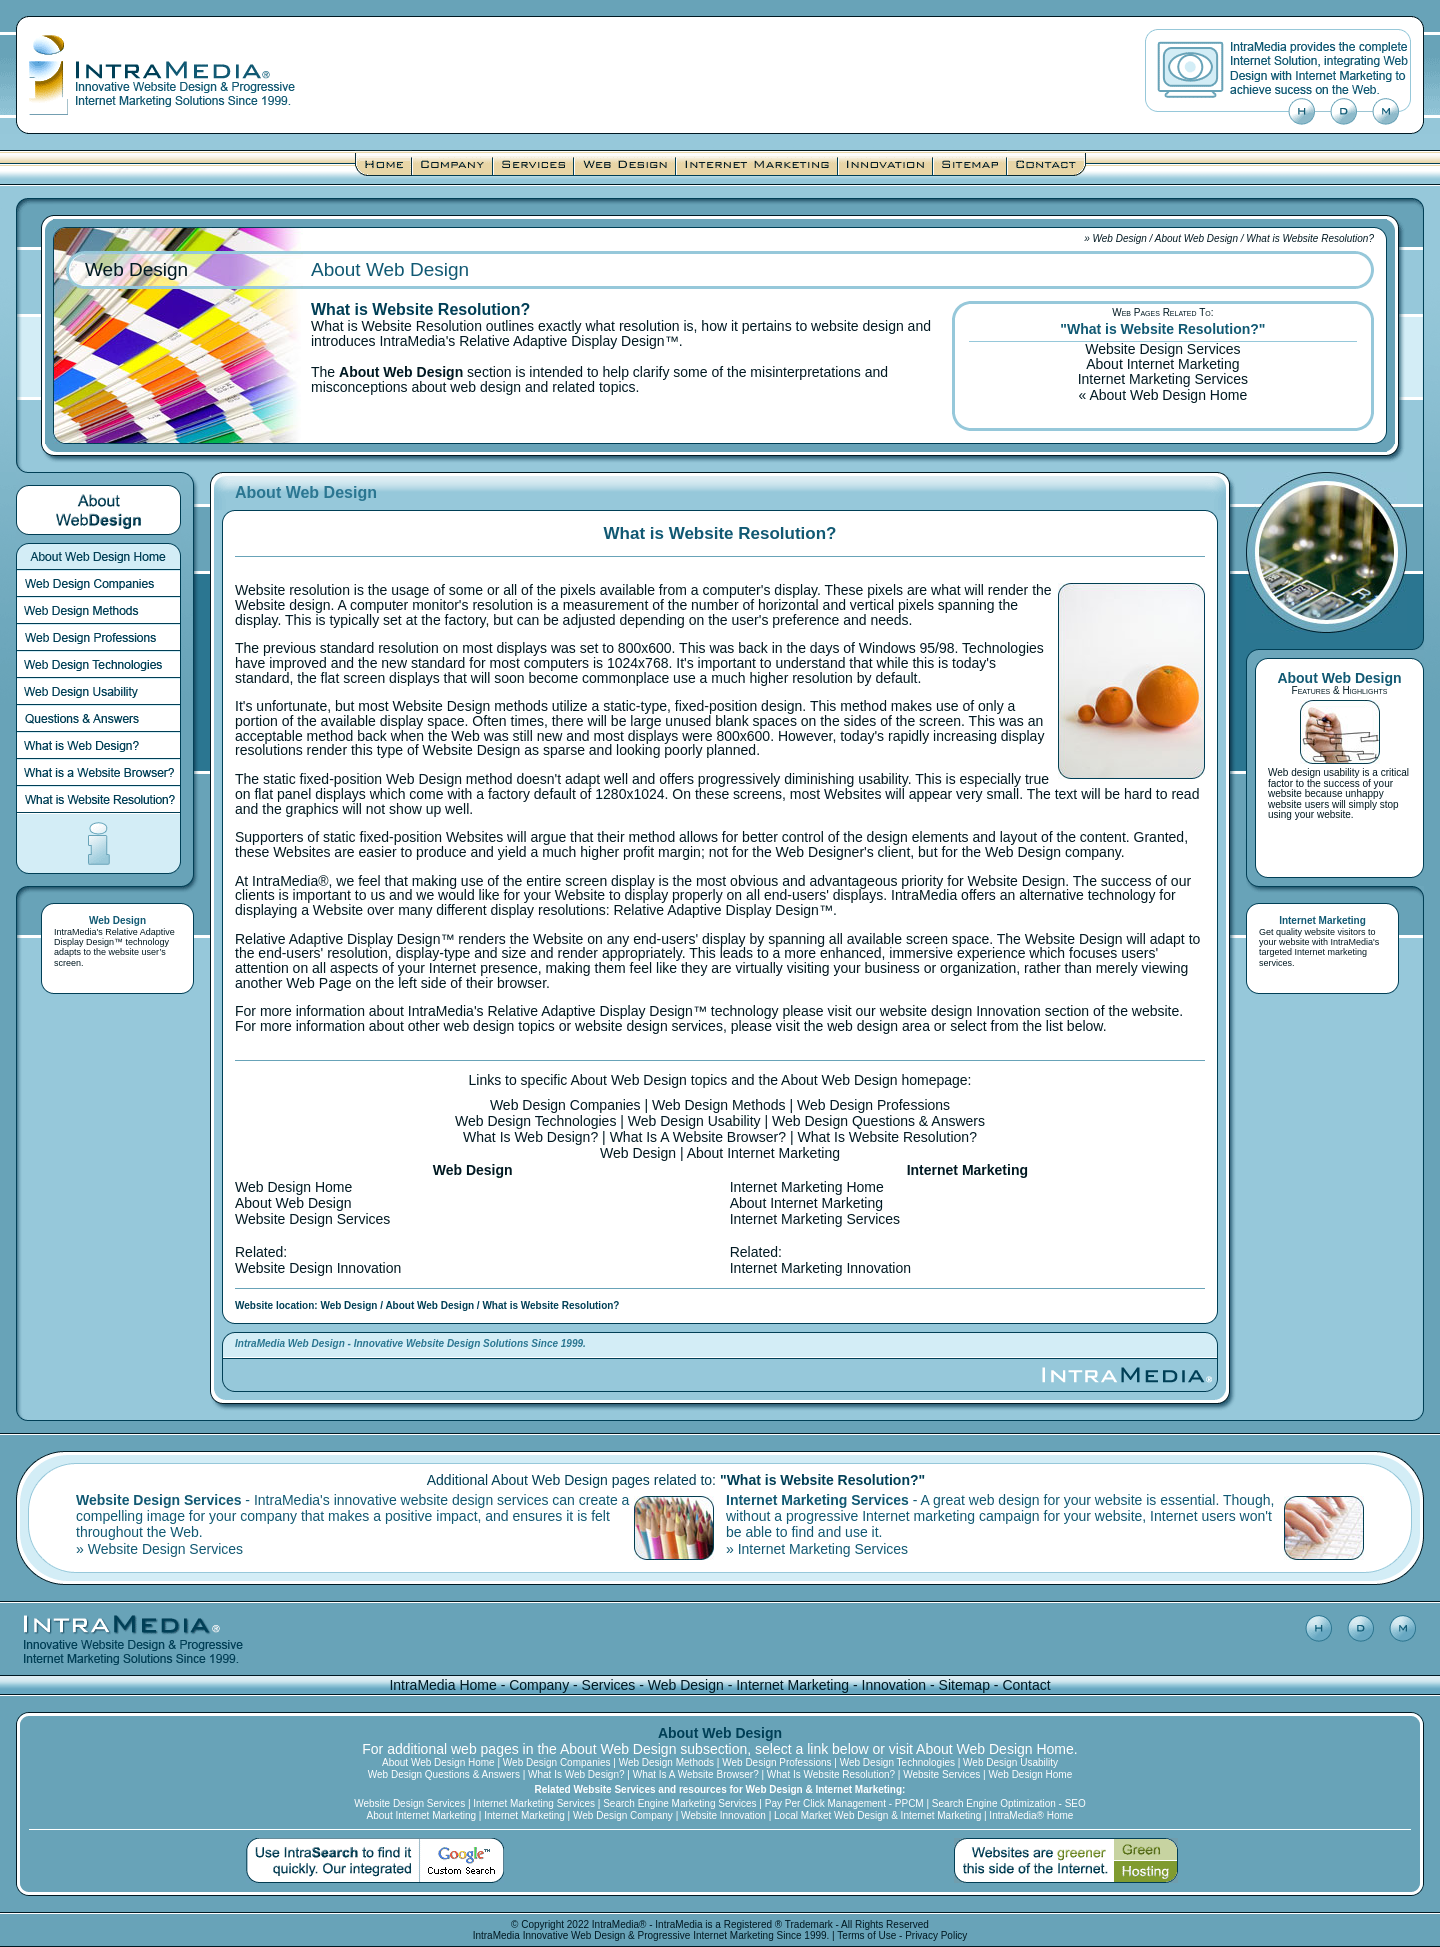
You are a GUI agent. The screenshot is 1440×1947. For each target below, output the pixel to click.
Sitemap (964, 1685)
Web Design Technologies (535, 1121)
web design (862, 1026)
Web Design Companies (565, 1105)
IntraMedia (496, 1935)
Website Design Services (1162, 349)
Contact (1026, 1685)
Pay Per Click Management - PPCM (844, 1803)
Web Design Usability (694, 1121)
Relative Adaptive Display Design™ (114, 937)
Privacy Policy (936, 1935)
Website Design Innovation (318, 1268)
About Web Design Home (1168, 395)
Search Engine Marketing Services (679, 1803)
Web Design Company (623, 1815)
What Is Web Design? (530, 1137)
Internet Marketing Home (807, 1187)
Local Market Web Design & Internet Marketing (877, 1815)
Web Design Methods (719, 1105)
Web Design (1120, 238)
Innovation (894, 1685)
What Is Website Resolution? (887, 1137)
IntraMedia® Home (1031, 1815)
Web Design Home (293, 1187)
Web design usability (1314, 772)
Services (609, 1685)
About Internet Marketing (1162, 364)
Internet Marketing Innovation (820, 1268)
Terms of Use (866, 1935)
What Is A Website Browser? (698, 1137)
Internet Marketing (792, 1685)
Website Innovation (723, 1815)
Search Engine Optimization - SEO (1009, 1803)
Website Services (941, 1774)
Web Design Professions (873, 1105)
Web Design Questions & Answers (878, 1121)
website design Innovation (960, 1011)
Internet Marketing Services (1163, 379)
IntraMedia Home (442, 1685)
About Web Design (1196, 238)
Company (539, 1685)
